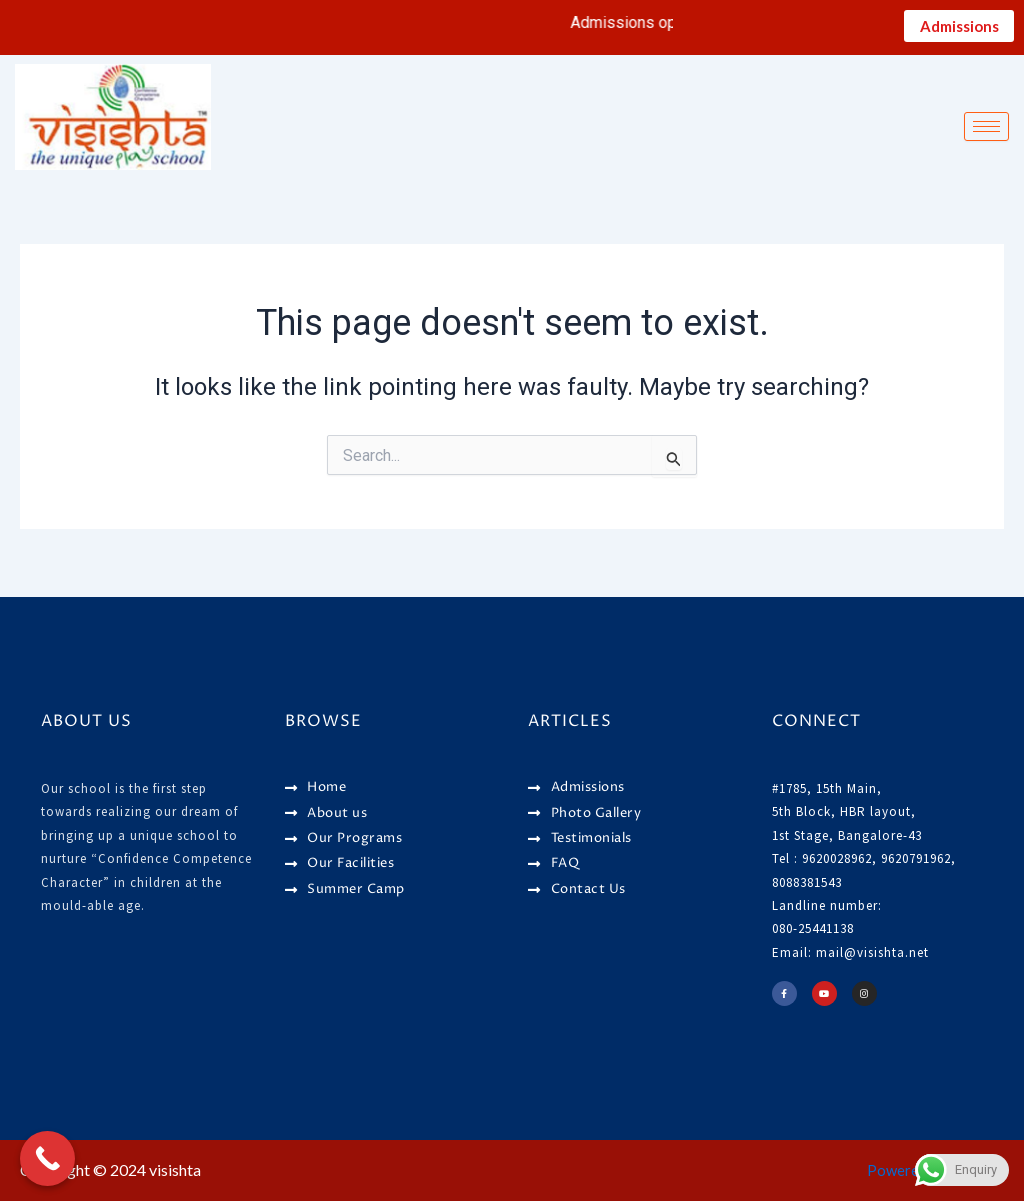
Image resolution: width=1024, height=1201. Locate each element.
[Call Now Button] (47, 1158)
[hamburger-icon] (986, 131)
